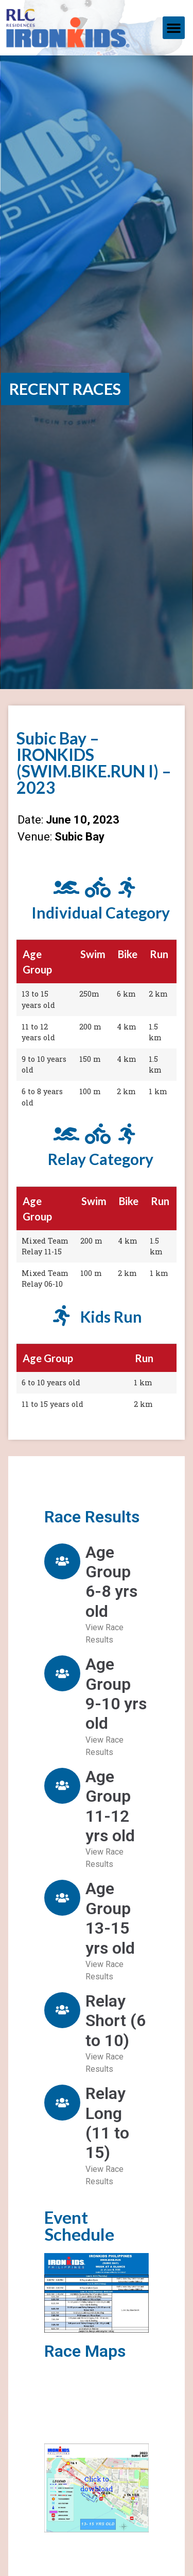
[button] (174, 27)
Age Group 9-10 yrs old (116, 1693)
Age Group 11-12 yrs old (110, 1806)
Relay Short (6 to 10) (115, 2020)
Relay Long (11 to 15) (107, 2123)
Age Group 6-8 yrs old (111, 1581)
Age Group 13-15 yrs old (110, 1918)
